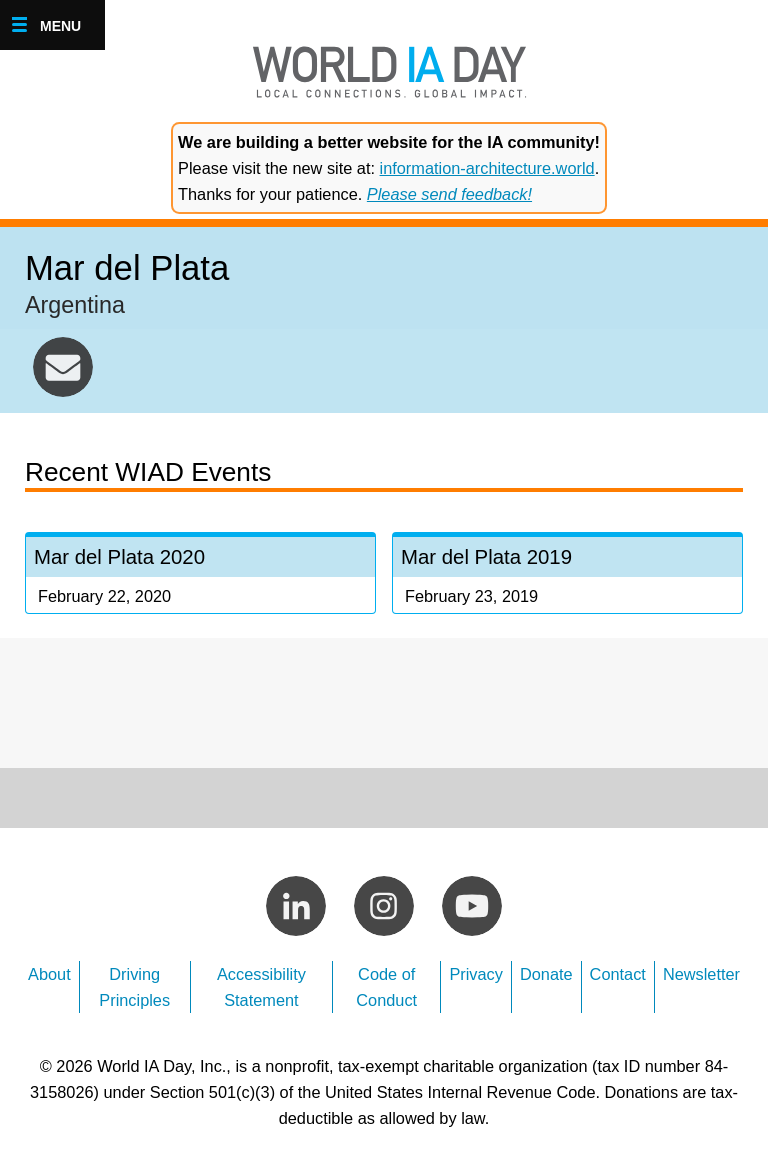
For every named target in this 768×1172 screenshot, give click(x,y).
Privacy (476, 974)
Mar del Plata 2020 (200, 575)
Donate (546, 974)
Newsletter (701, 974)
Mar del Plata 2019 (567, 575)
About (49, 974)
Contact (618, 974)
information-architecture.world (487, 168)
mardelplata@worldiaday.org (63, 367)
